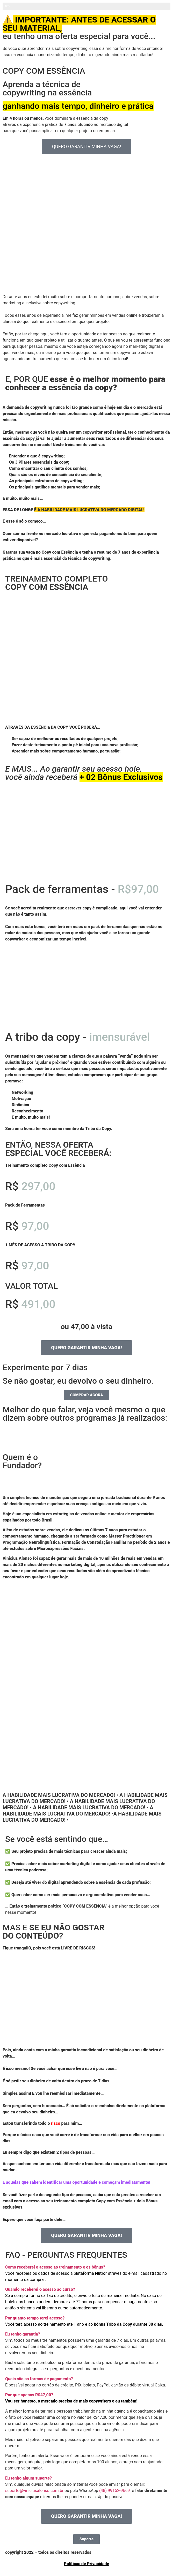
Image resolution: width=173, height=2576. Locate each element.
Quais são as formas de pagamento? (39, 2378)
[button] (86, 2267)
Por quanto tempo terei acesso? (34, 2318)
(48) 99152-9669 (114, 2490)
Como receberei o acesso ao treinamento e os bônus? (55, 2267)
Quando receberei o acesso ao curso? (40, 2289)
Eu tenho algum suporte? (28, 2478)
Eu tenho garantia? (22, 2334)
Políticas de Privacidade (86, 2563)
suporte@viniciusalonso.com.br (34, 2490)
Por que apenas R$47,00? (29, 2394)
